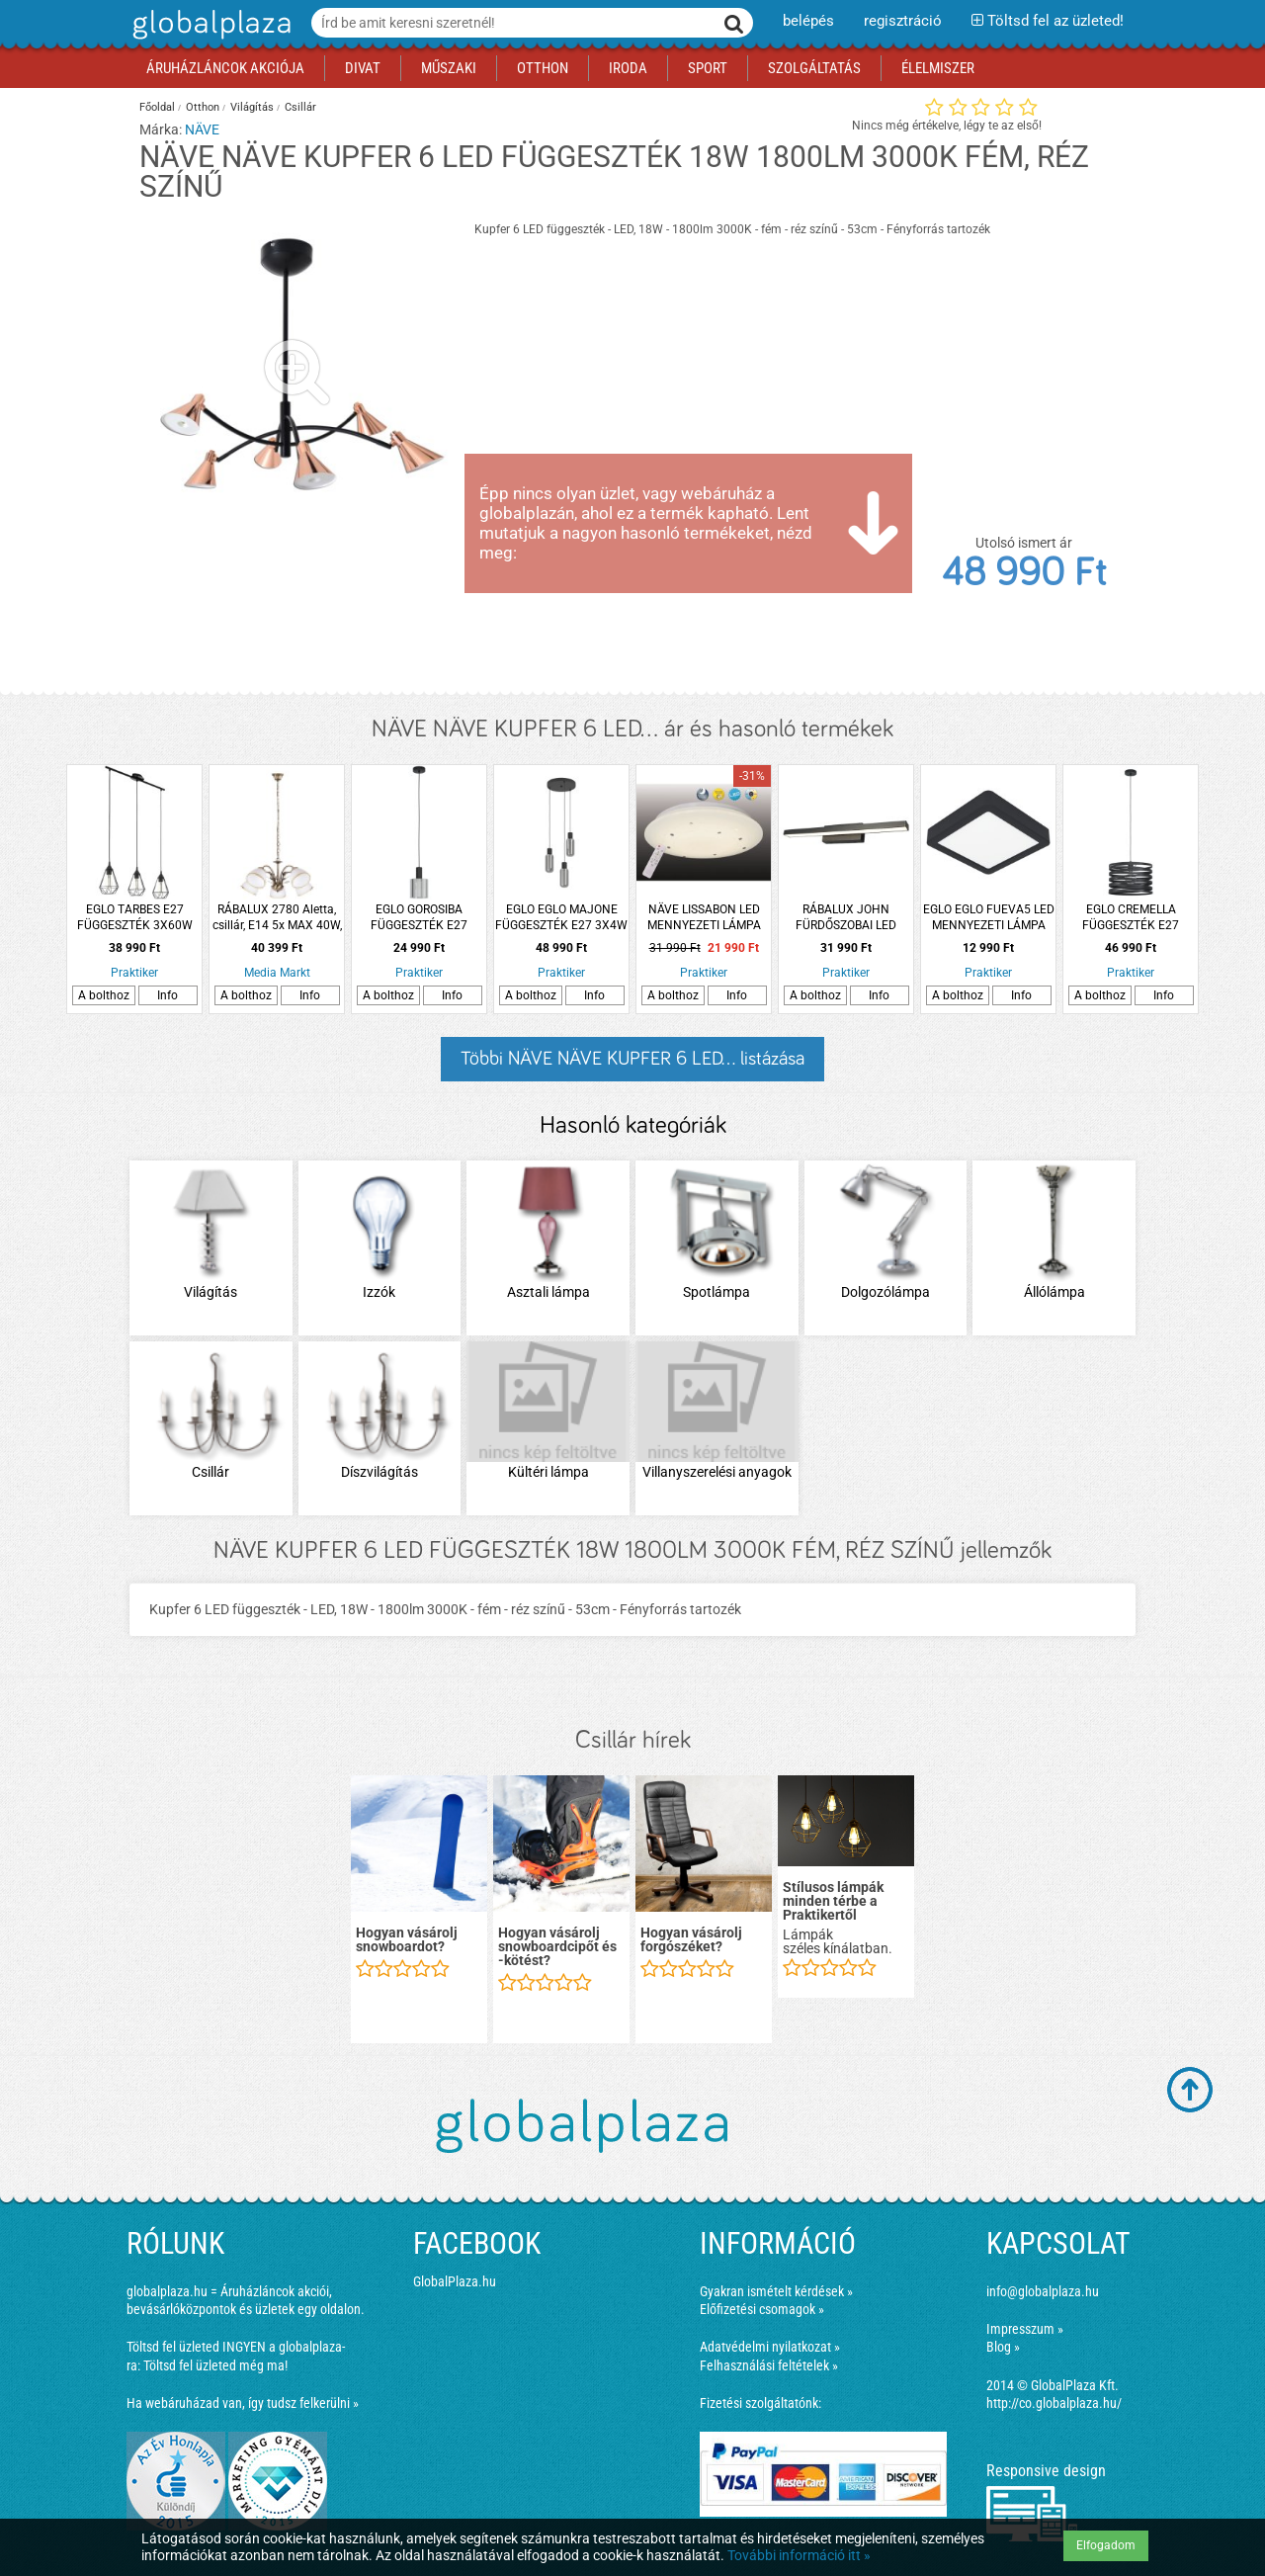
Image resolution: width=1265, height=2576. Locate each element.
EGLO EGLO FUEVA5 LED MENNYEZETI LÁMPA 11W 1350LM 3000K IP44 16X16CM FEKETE (988, 917)
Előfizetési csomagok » (762, 2309)
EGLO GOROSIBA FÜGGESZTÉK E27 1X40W (419, 917)
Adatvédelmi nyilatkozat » (770, 2347)
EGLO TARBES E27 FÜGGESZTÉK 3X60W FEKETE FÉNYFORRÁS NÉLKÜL (134, 917)
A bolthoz (103, 995)
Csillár (300, 107)
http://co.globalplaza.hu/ (1054, 2403)
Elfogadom (1106, 2545)
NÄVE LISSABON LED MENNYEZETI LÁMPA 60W (704, 917)
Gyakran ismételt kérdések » (776, 2291)
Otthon (202, 107)
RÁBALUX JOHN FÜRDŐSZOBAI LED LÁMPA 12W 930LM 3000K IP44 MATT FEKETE (846, 917)
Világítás (252, 107)
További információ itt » (799, 2555)
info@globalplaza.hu (1042, 2291)
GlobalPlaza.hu (454, 2281)
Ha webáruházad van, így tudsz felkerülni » (242, 2403)
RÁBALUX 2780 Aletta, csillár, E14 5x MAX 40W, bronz (277, 917)
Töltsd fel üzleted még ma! (215, 2365)
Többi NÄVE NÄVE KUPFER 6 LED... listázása (632, 1059)
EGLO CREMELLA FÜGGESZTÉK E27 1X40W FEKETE (1130, 917)
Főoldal (157, 107)
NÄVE (202, 129)
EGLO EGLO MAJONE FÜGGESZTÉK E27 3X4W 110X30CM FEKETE (561, 917)
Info (167, 995)
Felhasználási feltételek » (769, 2365)
